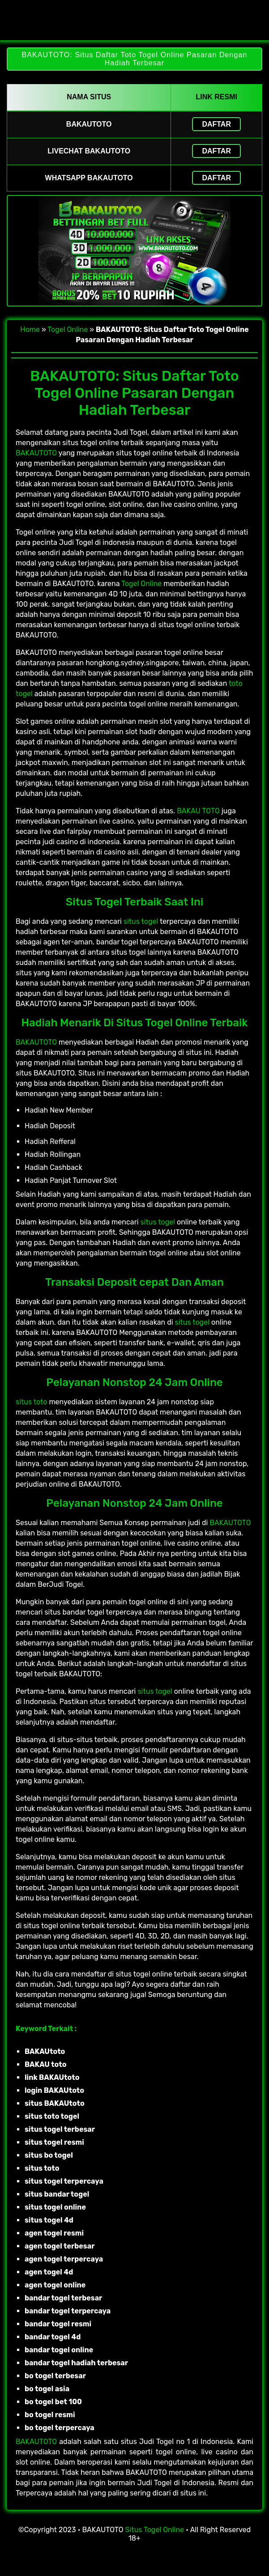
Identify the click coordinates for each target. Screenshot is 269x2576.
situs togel (141, 921)
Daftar (216, 124)
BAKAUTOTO (36, 453)
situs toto (31, 1402)
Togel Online (67, 329)
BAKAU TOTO (198, 811)
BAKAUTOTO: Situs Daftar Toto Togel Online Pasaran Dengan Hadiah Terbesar (134, 59)
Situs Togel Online (154, 2529)
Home (30, 329)
